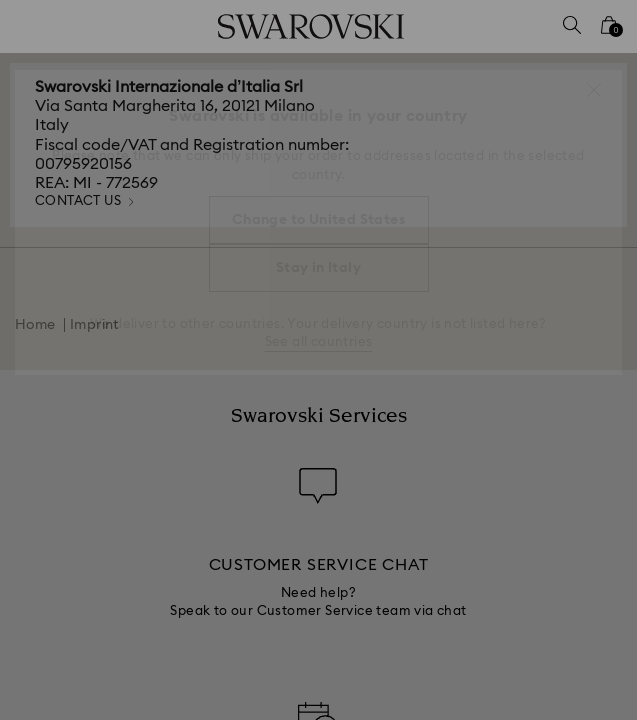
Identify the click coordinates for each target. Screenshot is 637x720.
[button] (594, 90)
